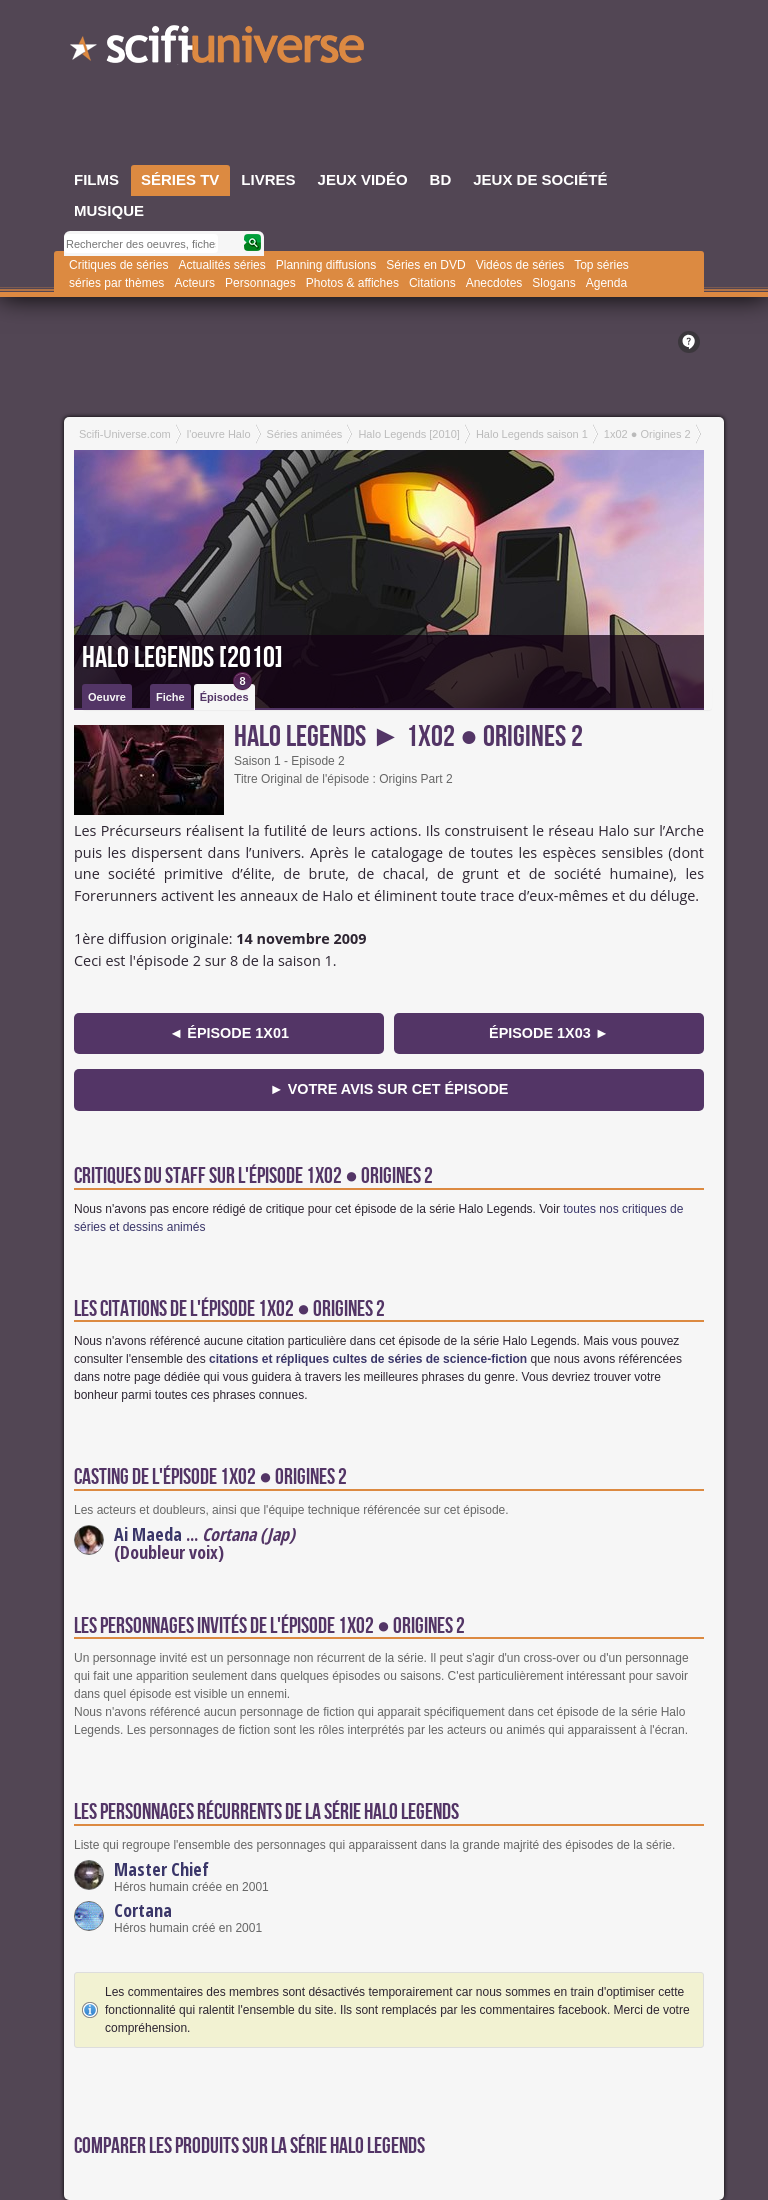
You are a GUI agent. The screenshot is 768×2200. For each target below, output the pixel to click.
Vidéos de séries (520, 265)
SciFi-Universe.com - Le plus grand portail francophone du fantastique (219, 50)
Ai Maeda (148, 1534)
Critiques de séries (118, 265)
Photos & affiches (352, 283)
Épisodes (226, 693)
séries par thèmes (116, 283)
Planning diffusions (326, 265)
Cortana (143, 1910)
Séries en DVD (425, 265)
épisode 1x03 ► (549, 1033)
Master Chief (161, 1869)
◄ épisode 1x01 (229, 1033)
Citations (432, 283)
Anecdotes (494, 283)
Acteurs (194, 283)
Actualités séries (221, 265)
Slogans (553, 283)
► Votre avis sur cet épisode (389, 1089)
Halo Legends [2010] (182, 658)
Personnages (260, 283)
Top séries (601, 265)
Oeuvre (107, 697)
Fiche (170, 697)
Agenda (606, 283)
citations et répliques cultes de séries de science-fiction (368, 1359)
